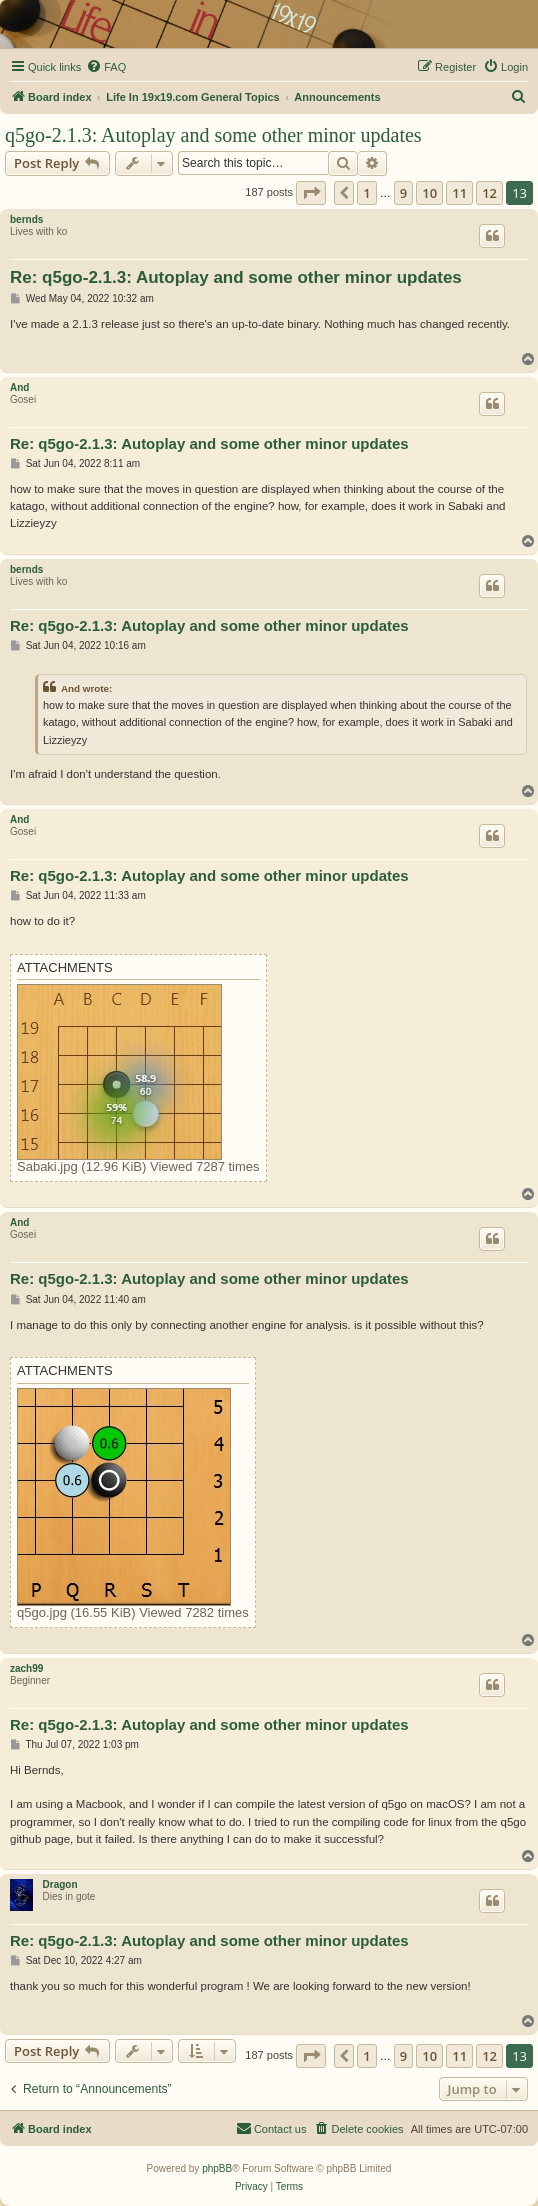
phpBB (217, 2168)
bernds (26, 219)
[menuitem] (106, 67)
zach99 (26, 1668)
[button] (311, 193)
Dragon (60, 1884)
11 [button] (459, 193)
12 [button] (489, 193)
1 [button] (366, 193)
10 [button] (429, 193)
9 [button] (403, 193)
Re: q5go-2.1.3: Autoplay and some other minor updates (236, 277)
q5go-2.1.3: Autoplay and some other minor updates (213, 135)
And (19, 387)
